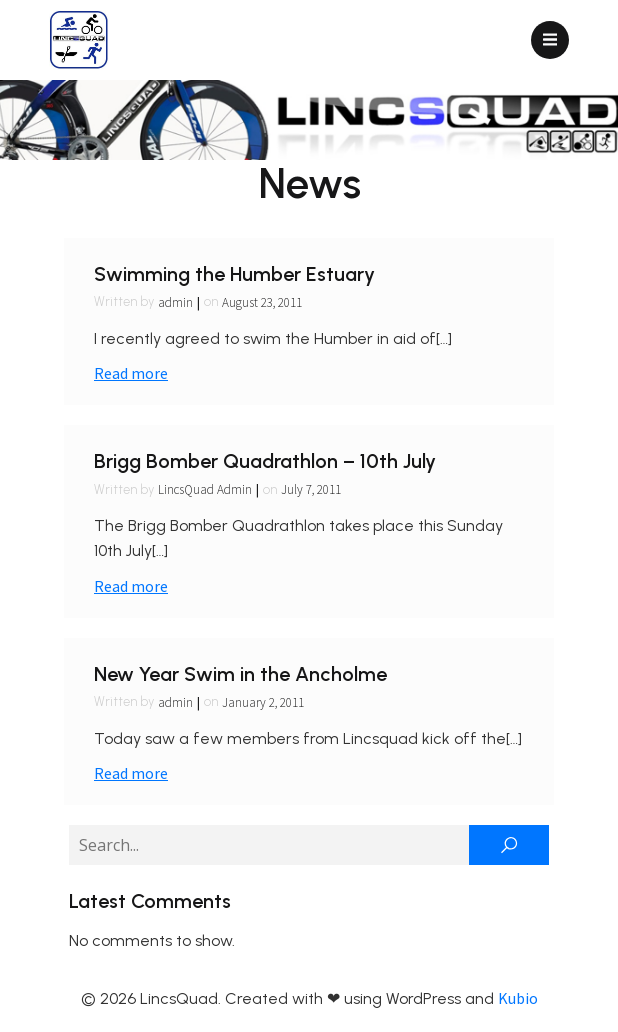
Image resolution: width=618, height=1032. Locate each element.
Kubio (518, 998)
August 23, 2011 (262, 302)
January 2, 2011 (263, 702)
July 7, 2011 (311, 489)
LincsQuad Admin (205, 489)
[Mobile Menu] (550, 40)
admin (175, 302)
